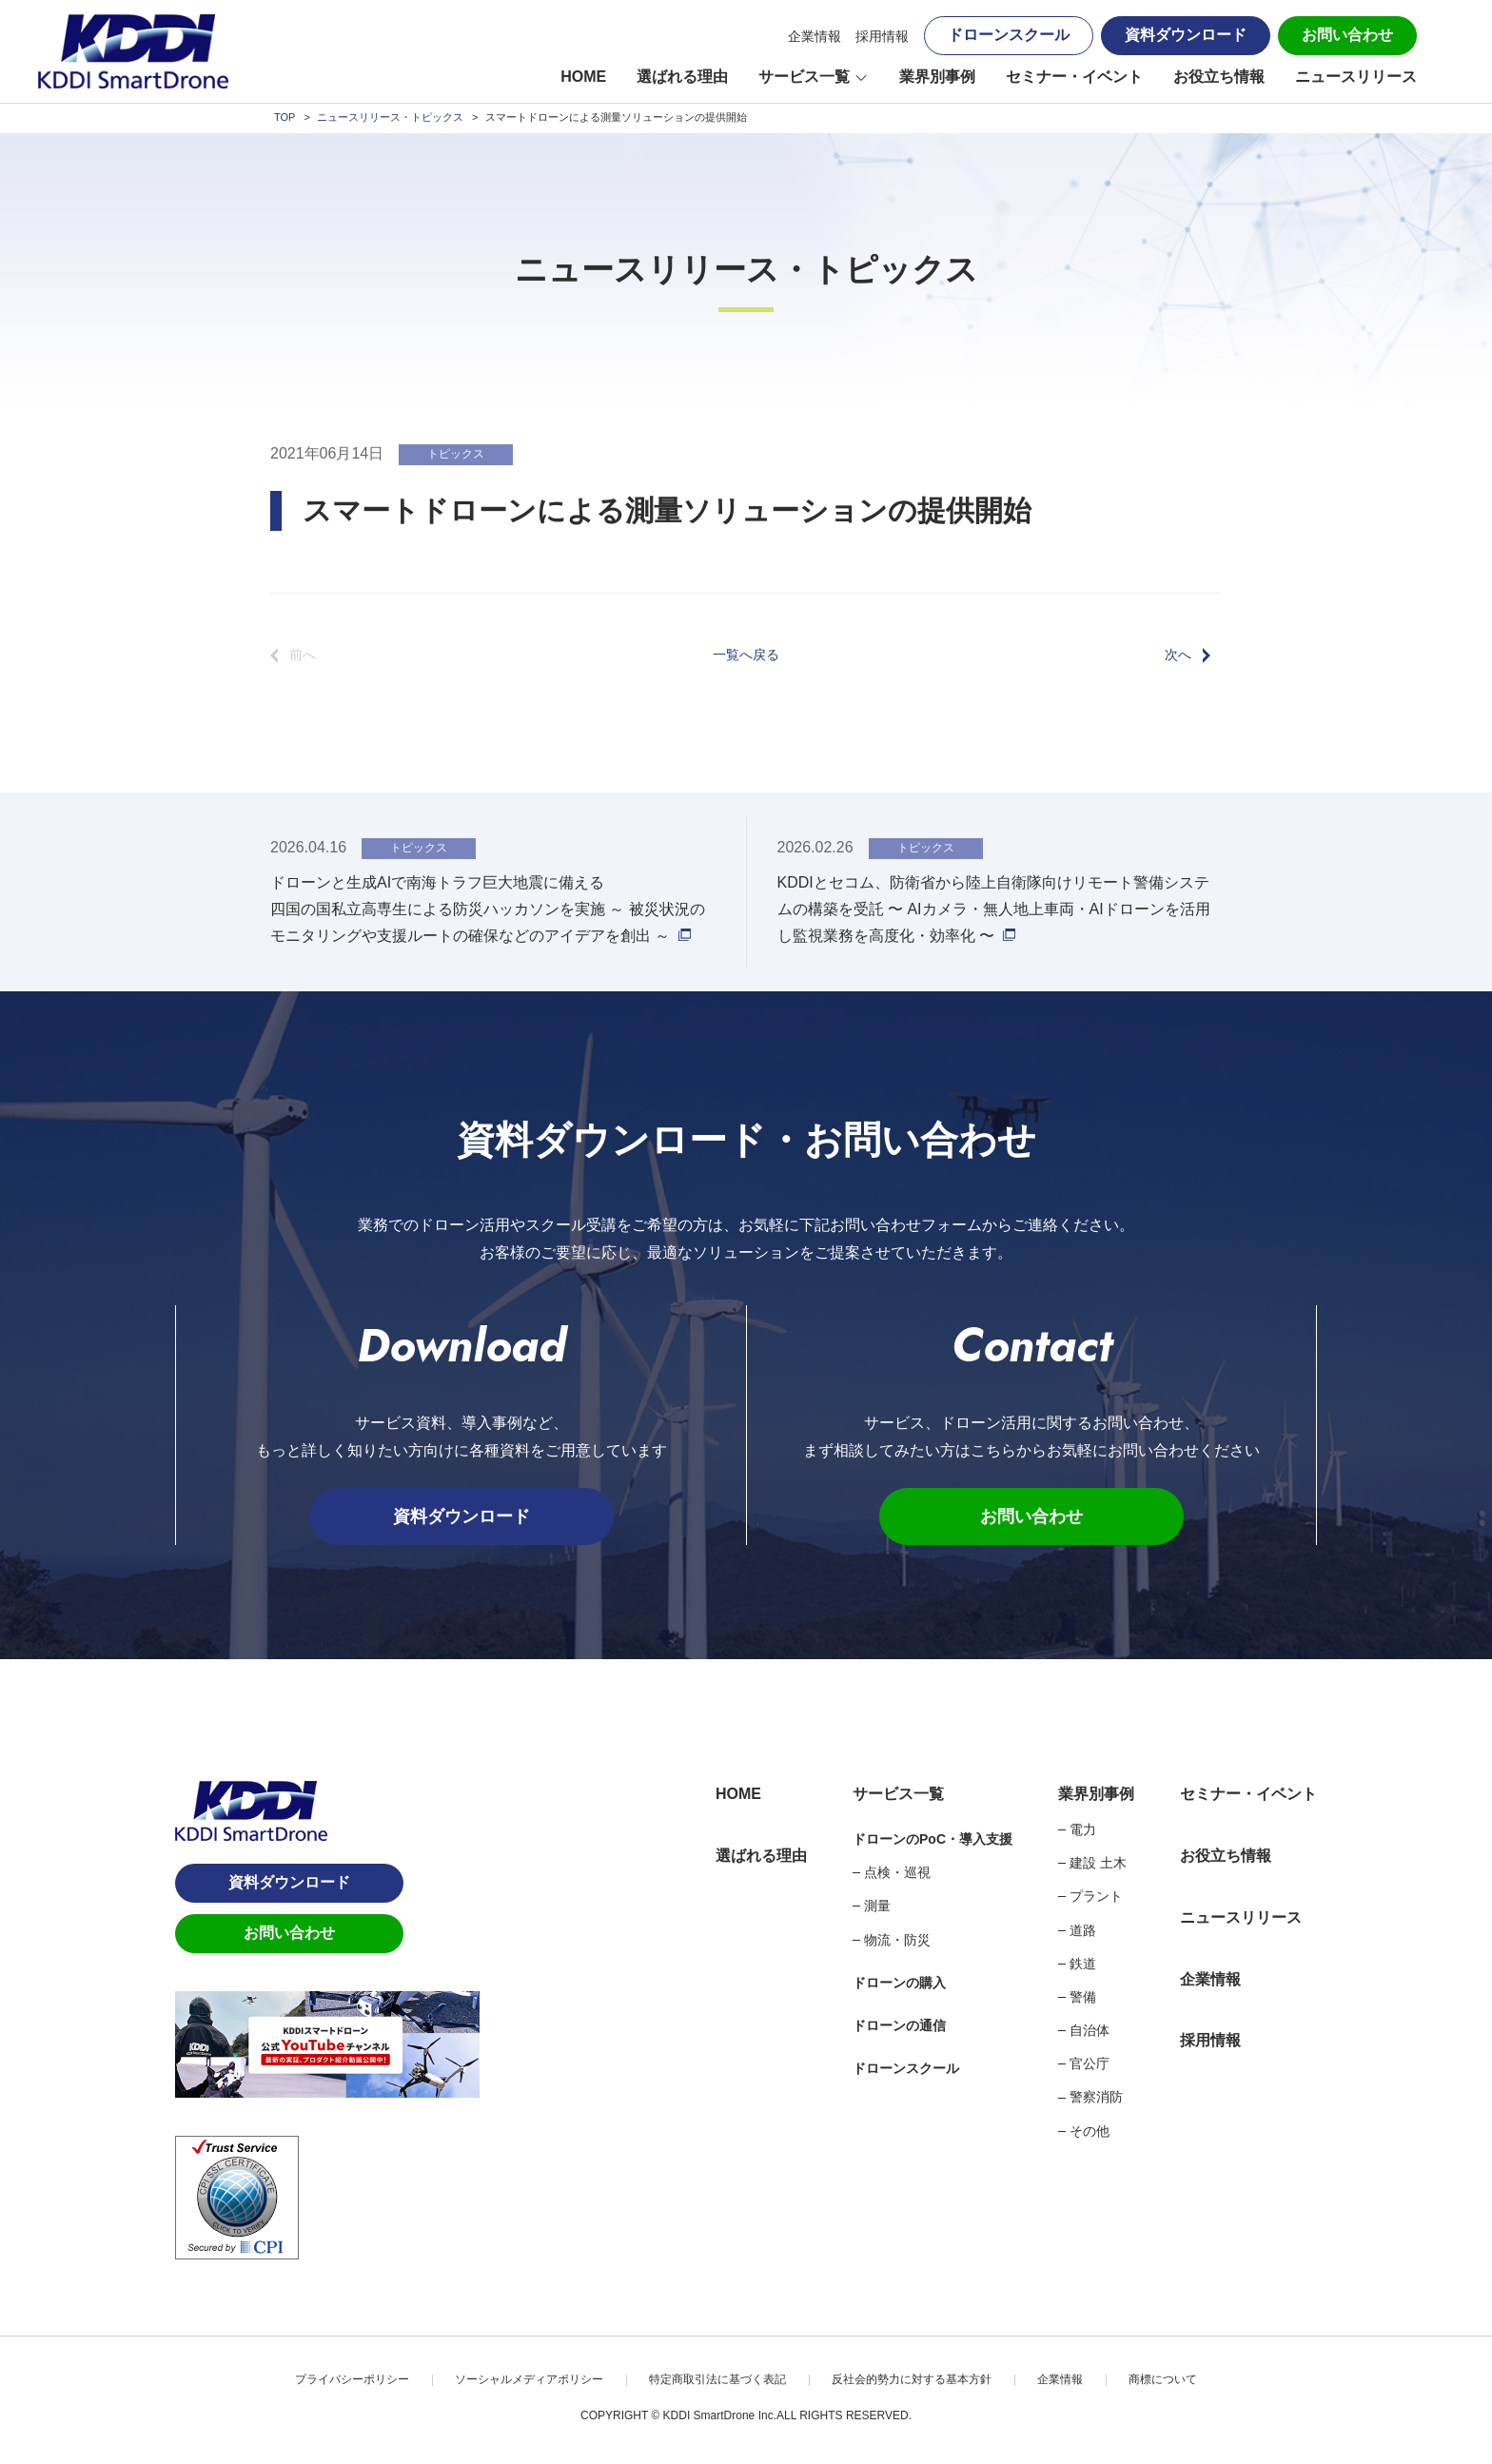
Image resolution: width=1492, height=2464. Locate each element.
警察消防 (1096, 2096)
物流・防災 (897, 1939)
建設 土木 (1098, 1862)
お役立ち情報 (1219, 76)
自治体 (1089, 2030)
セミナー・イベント (1074, 76)
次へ (1178, 654)
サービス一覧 (804, 76)
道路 (1083, 1930)
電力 (1083, 1829)
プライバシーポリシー (352, 2379)
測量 (877, 1905)
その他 (1089, 2131)
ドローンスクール (1009, 35)
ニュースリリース (1356, 76)
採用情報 (882, 36)
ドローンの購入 (899, 1982)
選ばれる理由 (682, 76)
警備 (1083, 1996)
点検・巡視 (897, 1872)
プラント (1096, 1896)
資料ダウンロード (1186, 35)
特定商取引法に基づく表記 (717, 2379)
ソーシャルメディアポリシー (529, 2379)
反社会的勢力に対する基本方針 (911, 2379)
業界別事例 (937, 76)
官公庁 (1089, 2063)
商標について (1163, 2379)
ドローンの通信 (899, 2025)
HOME (583, 76)
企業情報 (814, 36)
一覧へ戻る (746, 654)
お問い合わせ (1347, 35)
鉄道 (1083, 1963)
